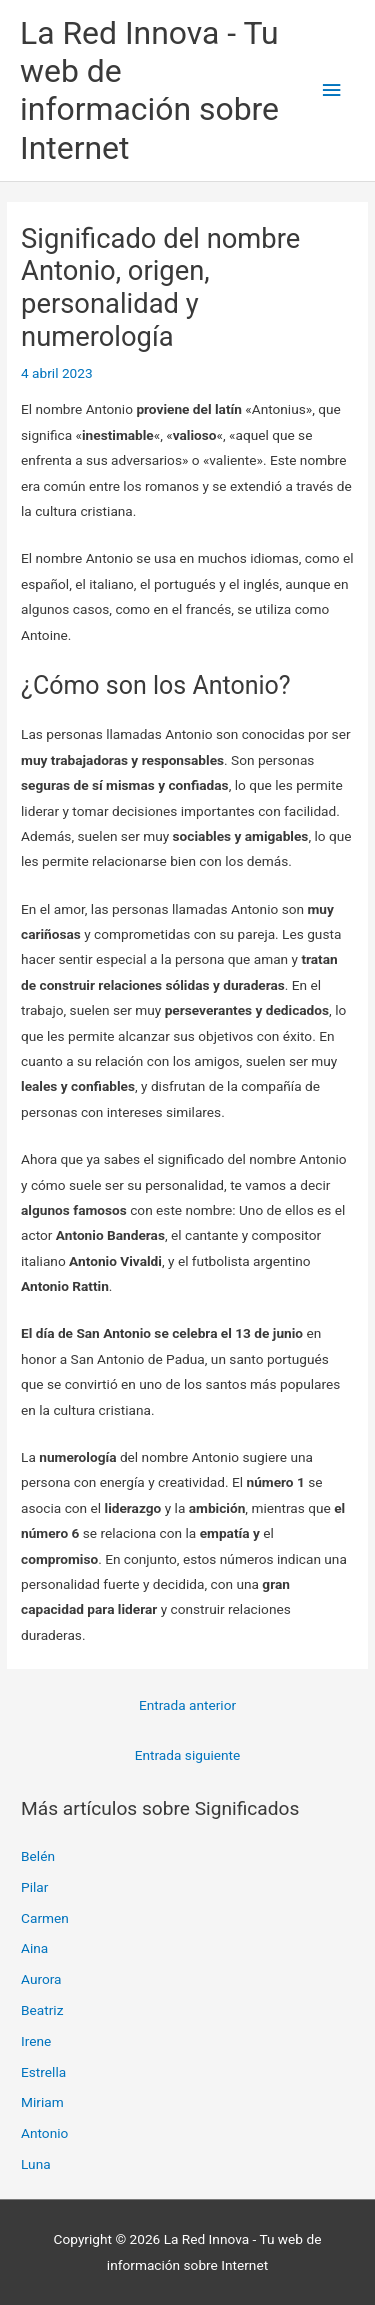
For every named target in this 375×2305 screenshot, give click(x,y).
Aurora (41, 1979)
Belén (38, 1856)
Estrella (43, 2072)
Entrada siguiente (188, 1755)
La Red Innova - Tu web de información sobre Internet (149, 90)
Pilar (34, 1887)
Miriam (42, 2102)
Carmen (45, 1918)
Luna (36, 2164)
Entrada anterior (187, 1705)
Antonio (44, 2133)
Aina (34, 1948)
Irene (36, 2041)
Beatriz (42, 2010)
